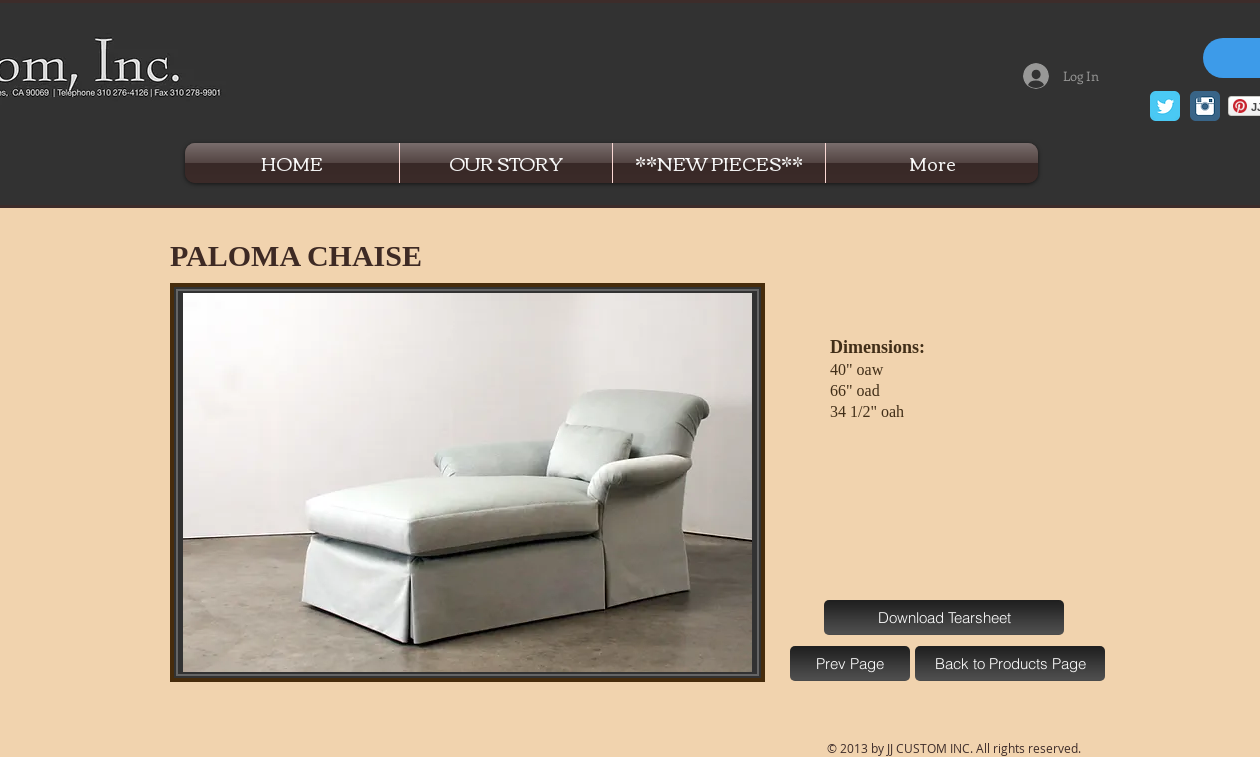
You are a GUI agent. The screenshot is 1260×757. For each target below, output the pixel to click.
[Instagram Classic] (1205, 106)
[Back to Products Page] (1010, 663)
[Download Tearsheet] (944, 617)
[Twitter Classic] (1165, 106)
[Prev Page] (850, 663)
